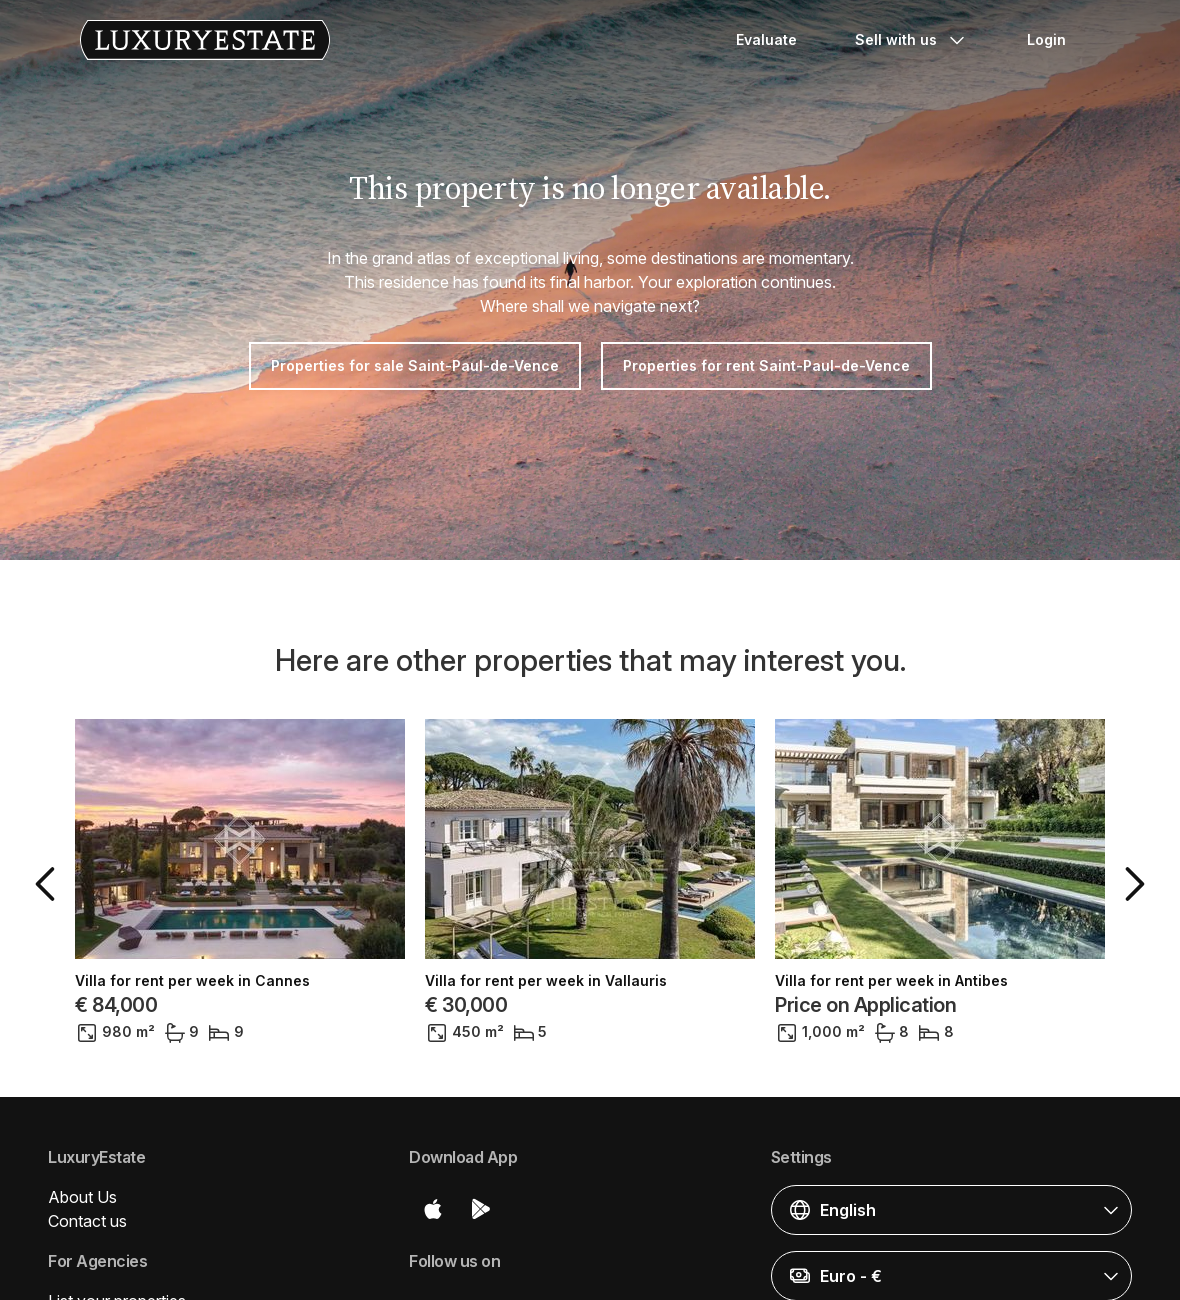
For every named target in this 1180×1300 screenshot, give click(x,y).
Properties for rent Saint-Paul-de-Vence (766, 365)
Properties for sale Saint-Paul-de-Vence (415, 365)
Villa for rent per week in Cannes (192, 981)
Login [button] (1046, 39)
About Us (82, 1197)
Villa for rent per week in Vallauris (546, 981)
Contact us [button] (87, 1221)
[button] (49, 884)
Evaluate (766, 39)
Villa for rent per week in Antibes (891, 981)
